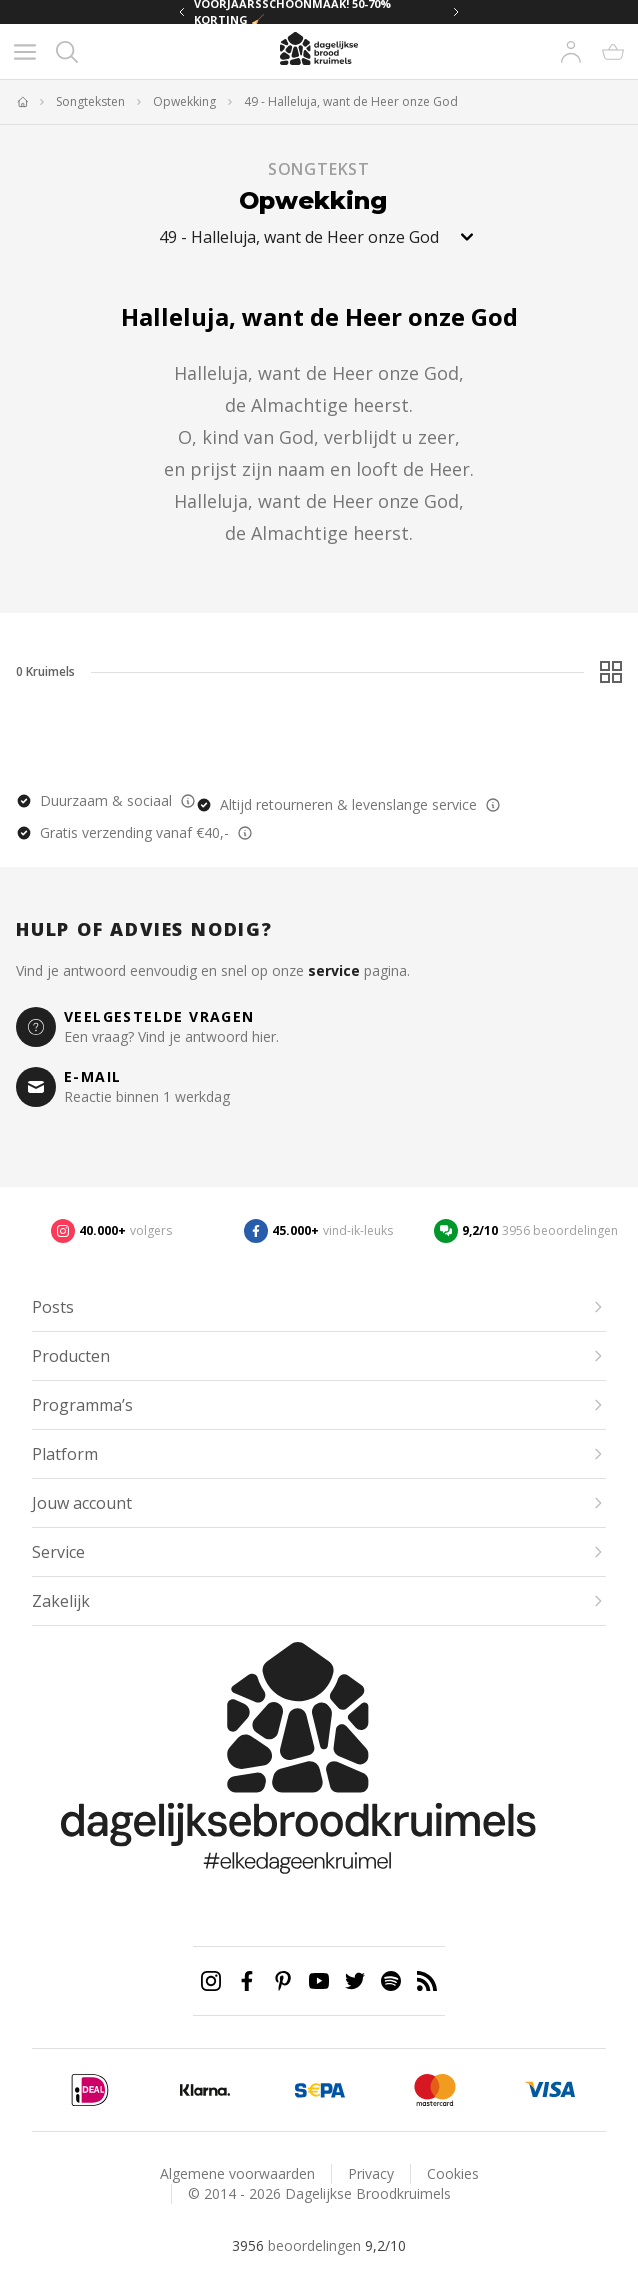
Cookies (453, 2173)
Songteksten (90, 102)
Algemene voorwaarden (237, 2173)
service (334, 970)
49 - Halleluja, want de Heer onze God (351, 102)
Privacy (371, 2173)
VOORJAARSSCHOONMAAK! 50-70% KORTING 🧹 (292, 12)
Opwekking (184, 102)
